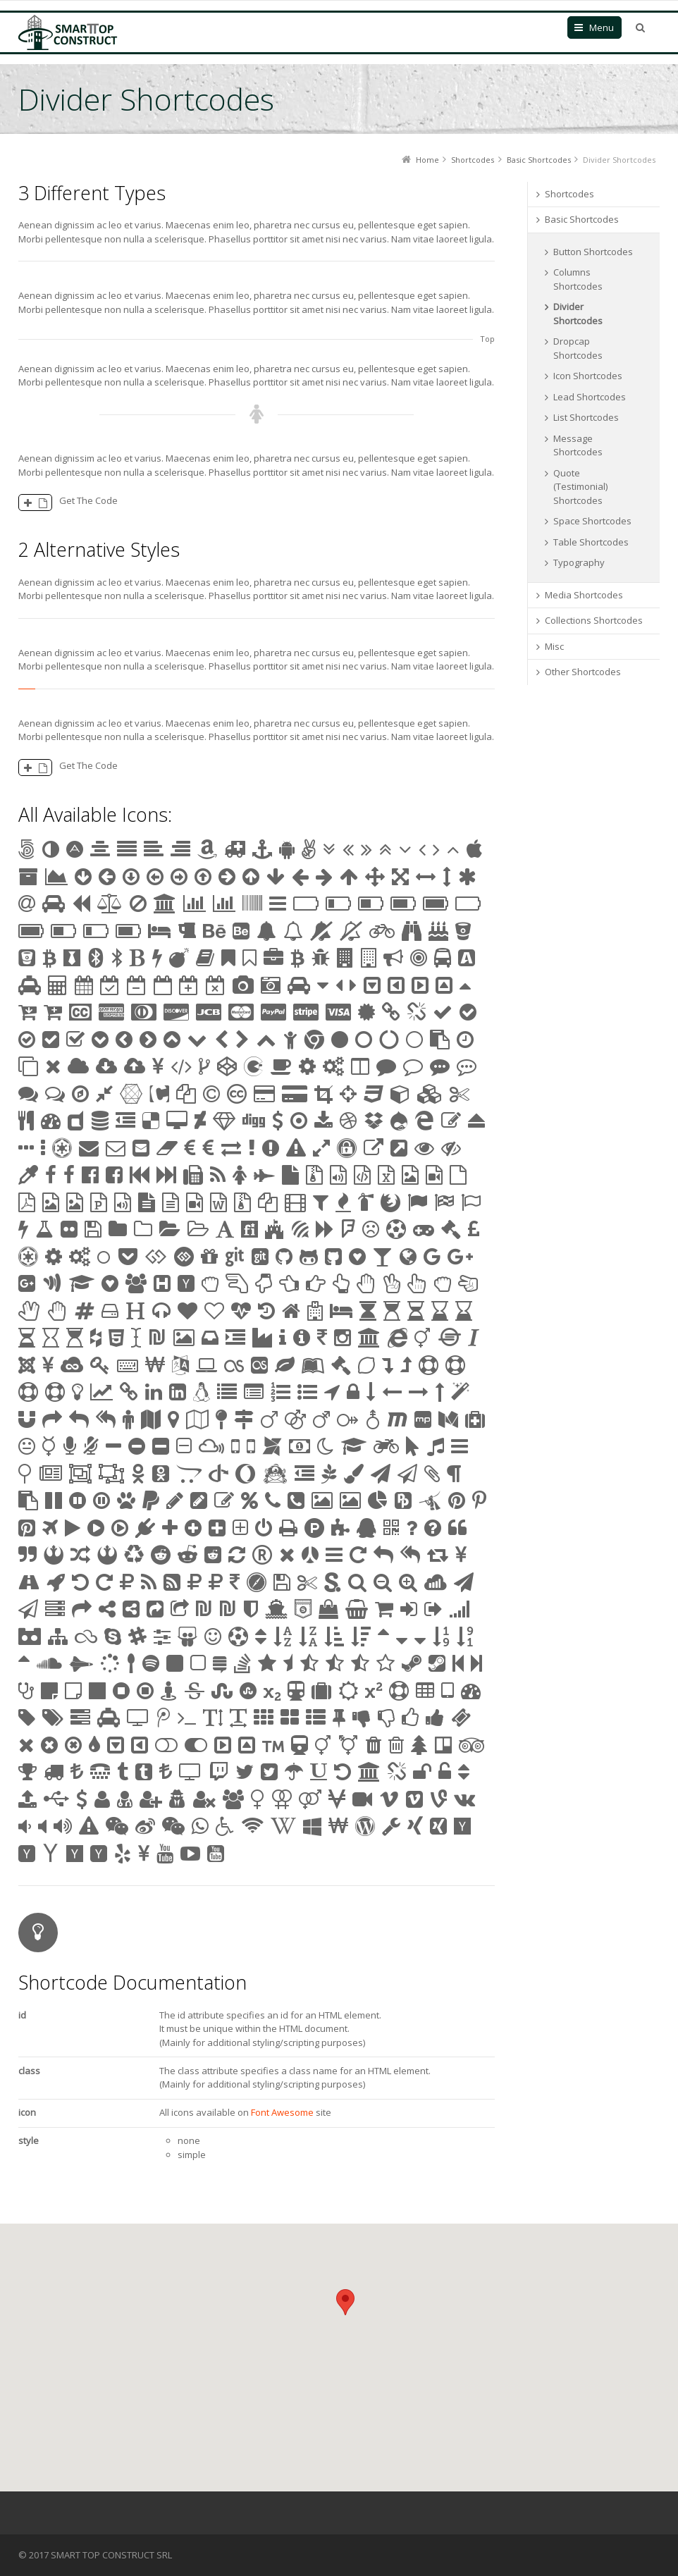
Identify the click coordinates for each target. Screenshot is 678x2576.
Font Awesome (282, 2112)
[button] (345, 2302)
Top (487, 338)
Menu (601, 27)
